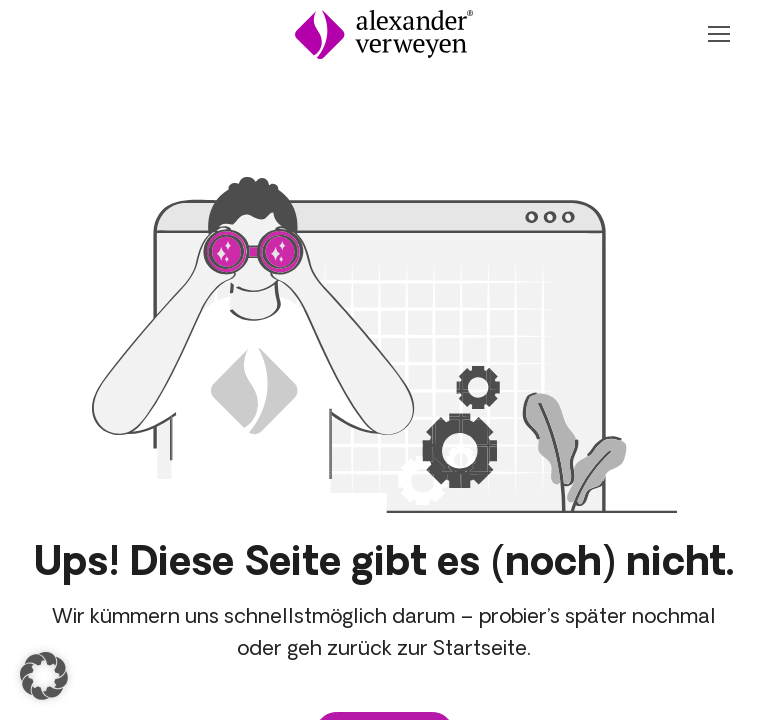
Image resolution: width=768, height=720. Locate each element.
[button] (44, 676)
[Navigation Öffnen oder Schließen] (718, 34)
